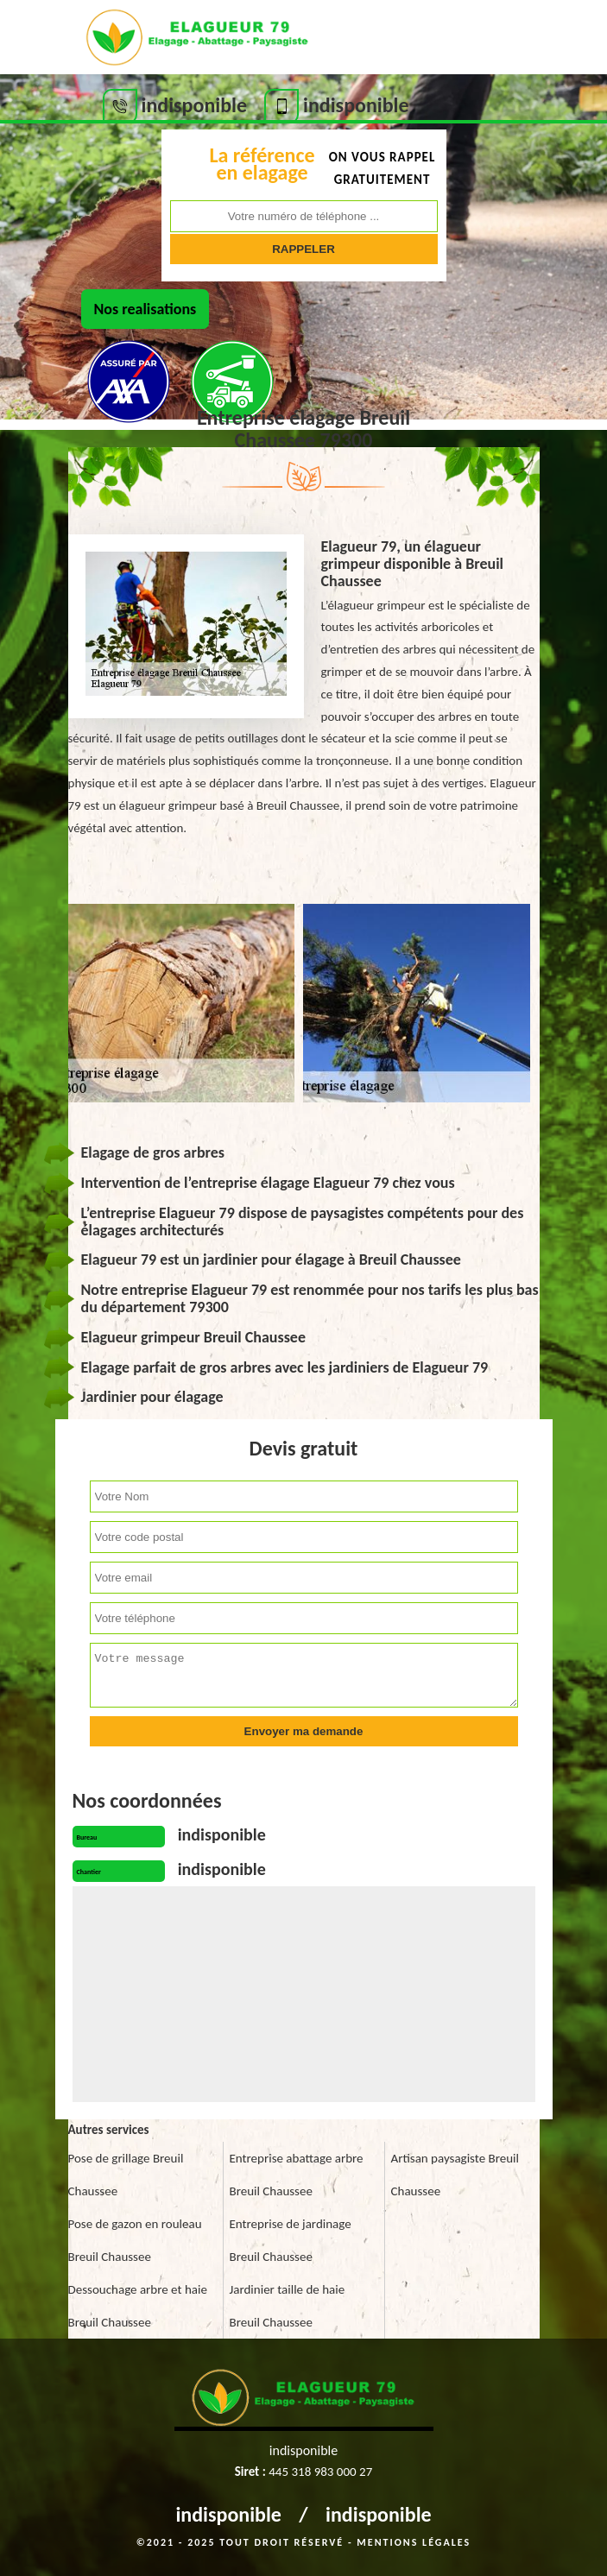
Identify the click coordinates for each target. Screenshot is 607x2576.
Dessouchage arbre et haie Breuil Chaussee (137, 2306)
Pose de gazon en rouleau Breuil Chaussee (135, 2240)
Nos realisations (145, 309)
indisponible (228, 2514)
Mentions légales (414, 2542)
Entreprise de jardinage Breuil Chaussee (290, 2240)
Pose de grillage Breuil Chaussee (126, 2174)
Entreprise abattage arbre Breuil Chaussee (297, 2174)
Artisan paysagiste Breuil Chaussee (455, 2174)
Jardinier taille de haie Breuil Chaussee (287, 2306)
